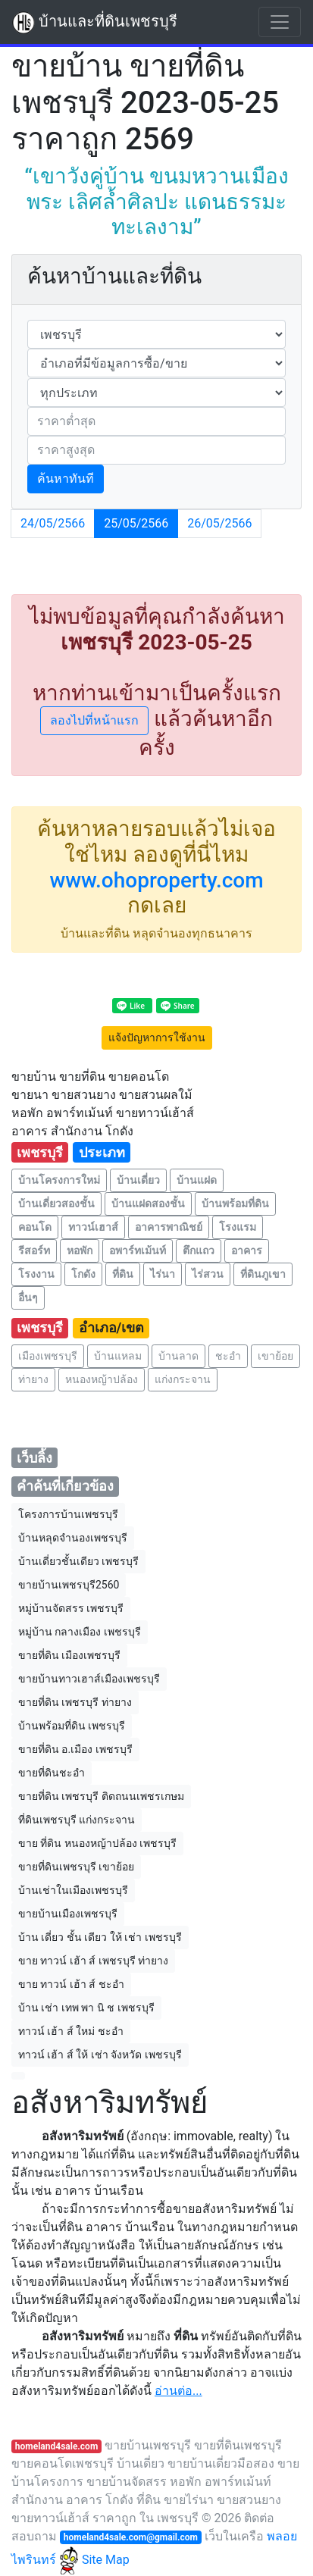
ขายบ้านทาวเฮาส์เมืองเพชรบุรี (89, 1679)
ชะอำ (228, 1356)
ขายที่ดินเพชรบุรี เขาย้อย (76, 1867)
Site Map (106, 2560)
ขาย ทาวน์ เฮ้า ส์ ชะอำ (71, 1984)
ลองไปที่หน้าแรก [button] (94, 720)
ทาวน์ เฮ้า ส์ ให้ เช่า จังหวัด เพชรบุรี (100, 2055)
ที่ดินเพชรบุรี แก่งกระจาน (76, 1820)
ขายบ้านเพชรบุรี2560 (68, 1585)
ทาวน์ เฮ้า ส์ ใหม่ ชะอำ (71, 2031)
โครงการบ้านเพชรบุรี (68, 1514)
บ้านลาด (178, 1356)
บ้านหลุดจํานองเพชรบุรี (72, 1538)
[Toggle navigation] (279, 22)
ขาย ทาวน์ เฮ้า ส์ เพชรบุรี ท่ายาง (93, 1961)
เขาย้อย (275, 1356)
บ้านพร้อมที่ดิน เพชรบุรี (71, 1726)
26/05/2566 (219, 523)
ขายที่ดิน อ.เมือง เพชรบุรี (75, 1749)
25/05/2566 (136, 523)
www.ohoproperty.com (156, 880)
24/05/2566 (52, 523)
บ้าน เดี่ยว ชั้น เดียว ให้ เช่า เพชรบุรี (100, 1937)
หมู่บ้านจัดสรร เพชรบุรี (71, 1608)
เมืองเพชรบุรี (47, 1356)
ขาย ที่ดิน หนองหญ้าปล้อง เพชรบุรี (97, 1843)
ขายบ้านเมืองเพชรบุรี (67, 1914)
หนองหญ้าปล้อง (101, 1379)
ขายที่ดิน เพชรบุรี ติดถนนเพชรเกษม (101, 1796)
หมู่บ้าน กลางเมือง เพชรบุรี (79, 1632)
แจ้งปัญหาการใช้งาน (156, 1037)
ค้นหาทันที (65, 478)
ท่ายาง (33, 1379)
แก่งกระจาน (183, 1379)
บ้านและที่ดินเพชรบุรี (94, 22)
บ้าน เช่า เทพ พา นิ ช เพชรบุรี (86, 2008)
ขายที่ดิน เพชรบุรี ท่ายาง (75, 1702)
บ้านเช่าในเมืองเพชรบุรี (73, 1890)
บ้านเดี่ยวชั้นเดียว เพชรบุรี (78, 1561)
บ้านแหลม (118, 1356)
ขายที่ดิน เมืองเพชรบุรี (69, 1655)
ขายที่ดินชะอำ (51, 1773)
